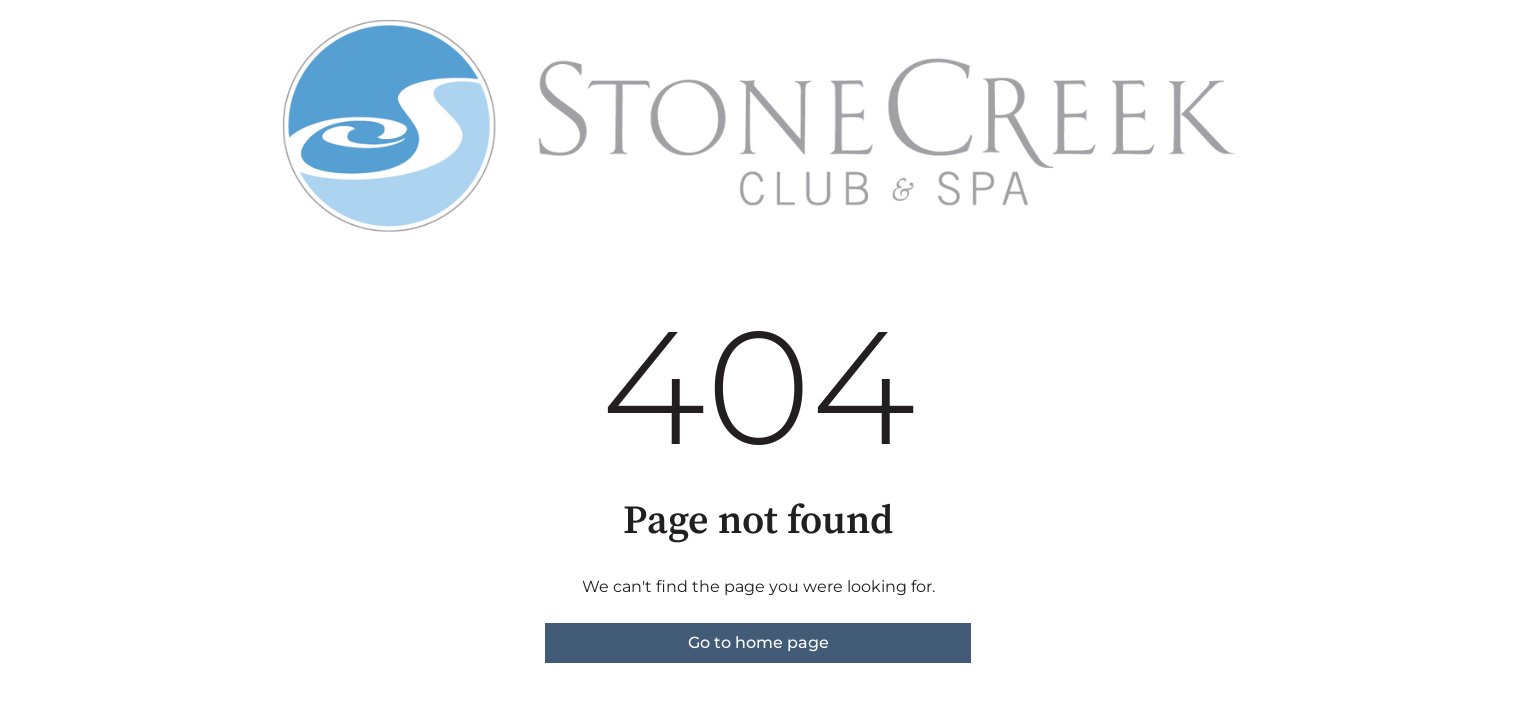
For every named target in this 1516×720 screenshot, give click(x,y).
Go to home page (758, 642)
